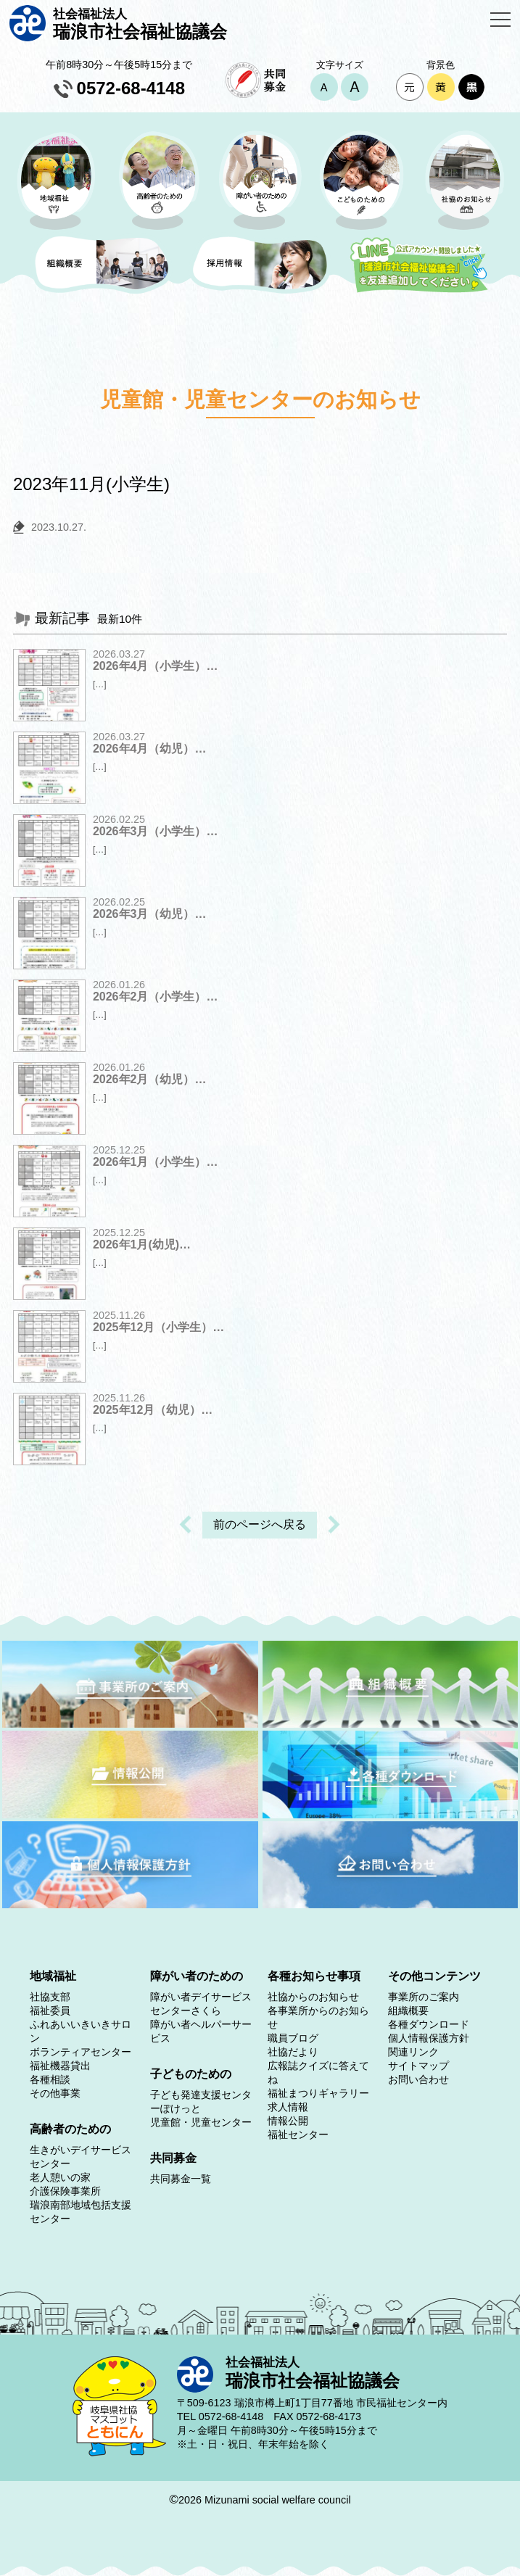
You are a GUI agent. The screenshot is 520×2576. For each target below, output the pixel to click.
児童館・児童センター (201, 2122)
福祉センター (298, 2134)
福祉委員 (50, 2010)
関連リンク (413, 2052)
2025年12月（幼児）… (152, 1410)
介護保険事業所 (65, 2191)
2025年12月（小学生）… (158, 1327)
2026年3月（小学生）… (155, 831)
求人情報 (288, 2107)
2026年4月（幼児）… (150, 748)
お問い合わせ (418, 2079)
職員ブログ (293, 2038)
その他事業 (55, 2093)
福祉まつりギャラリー (318, 2093)
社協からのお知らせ (313, 1997)
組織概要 (408, 2010)
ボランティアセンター (80, 2052)
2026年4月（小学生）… (155, 666)
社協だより (293, 2052)
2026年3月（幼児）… (150, 914)
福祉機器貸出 (60, 2065)
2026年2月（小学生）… (155, 996)
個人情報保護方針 (428, 2038)
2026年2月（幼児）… (150, 1079)
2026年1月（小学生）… (155, 1162)
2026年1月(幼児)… (142, 1244)
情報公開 (288, 2120)
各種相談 (50, 2079)
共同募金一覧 (180, 2178)
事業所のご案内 (423, 1997)
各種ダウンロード (428, 2024)
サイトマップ (418, 2065)
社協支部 (50, 1997)
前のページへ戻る (259, 1524)
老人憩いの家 (60, 2177)
